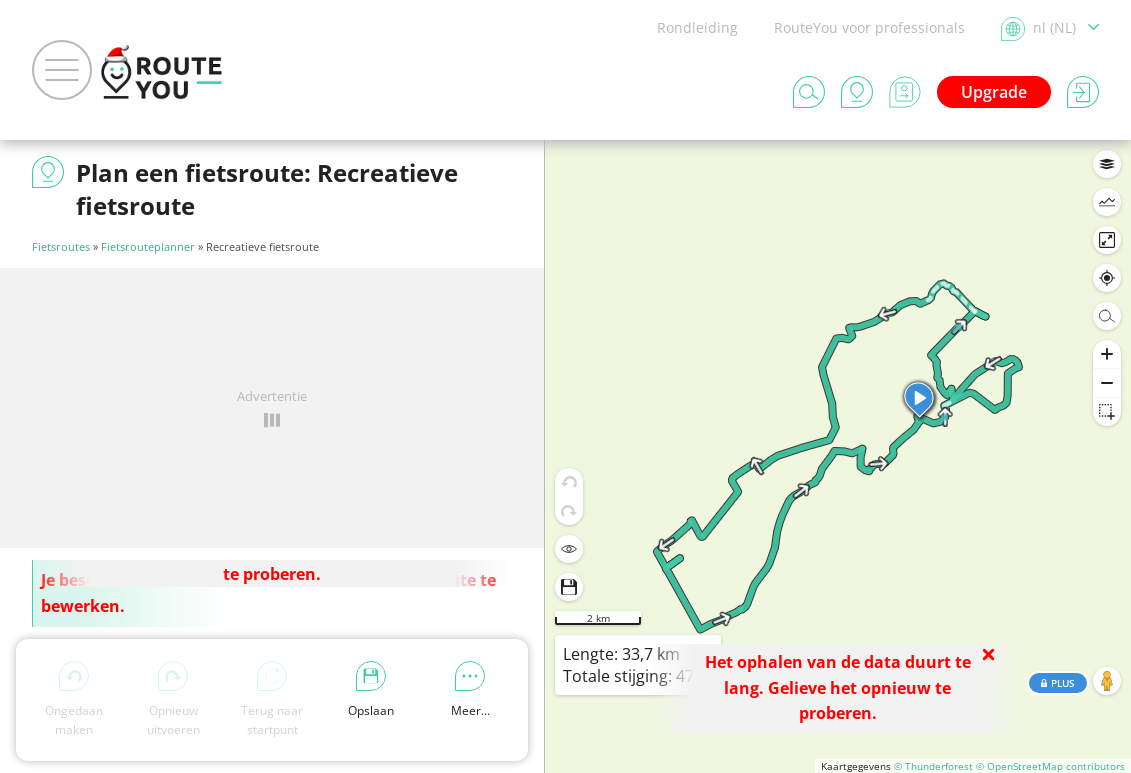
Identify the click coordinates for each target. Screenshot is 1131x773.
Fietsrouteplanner (148, 246)
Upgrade (994, 92)
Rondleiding (697, 27)
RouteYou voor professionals (869, 27)
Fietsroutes (61, 246)
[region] (838, 456)
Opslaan (371, 690)
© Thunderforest (933, 766)
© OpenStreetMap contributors (1050, 766)
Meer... (470, 690)
